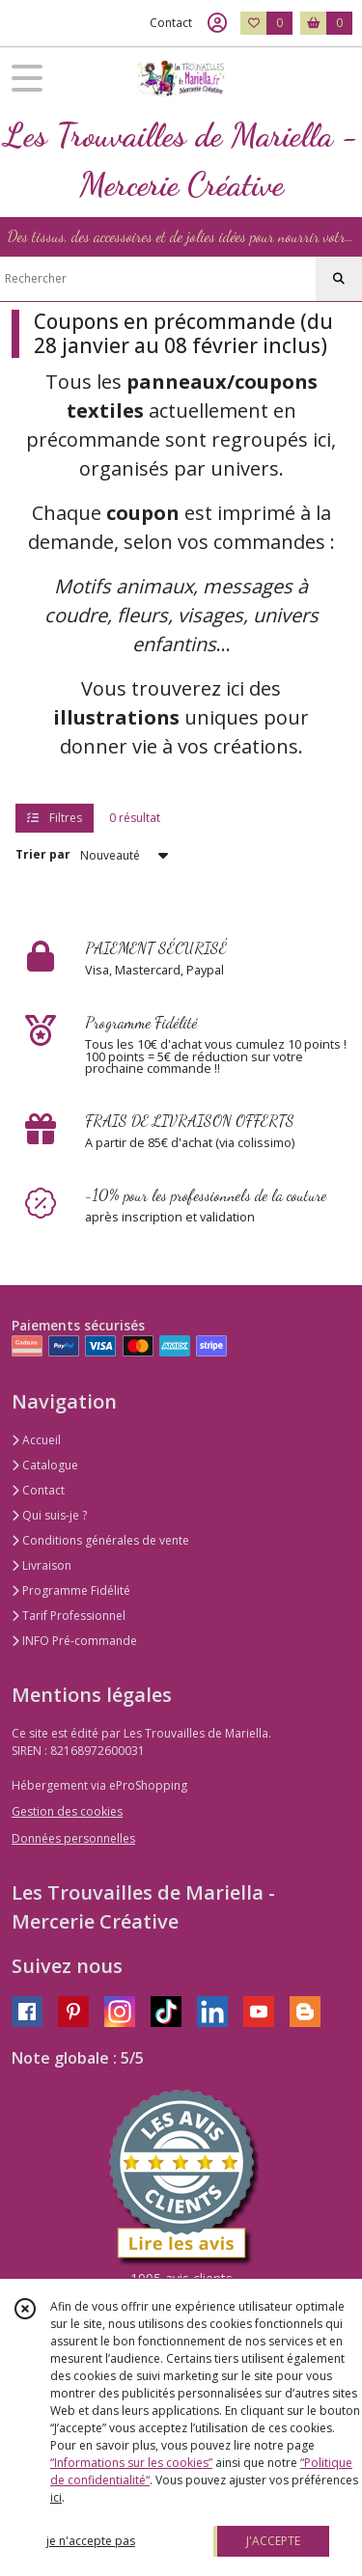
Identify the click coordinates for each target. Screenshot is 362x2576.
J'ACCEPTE (273, 2541)
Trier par (42, 854)
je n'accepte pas (90, 2541)
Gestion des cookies (67, 1811)
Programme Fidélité (71, 1590)
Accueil (36, 1440)
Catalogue (45, 1465)
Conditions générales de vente (100, 1540)
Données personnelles (73, 1838)
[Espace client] (217, 23)
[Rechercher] (339, 279)
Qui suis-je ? (49, 1515)
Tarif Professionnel (68, 1615)
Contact (171, 22)
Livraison (41, 1565)
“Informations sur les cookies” (131, 2462)
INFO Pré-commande (74, 1640)
